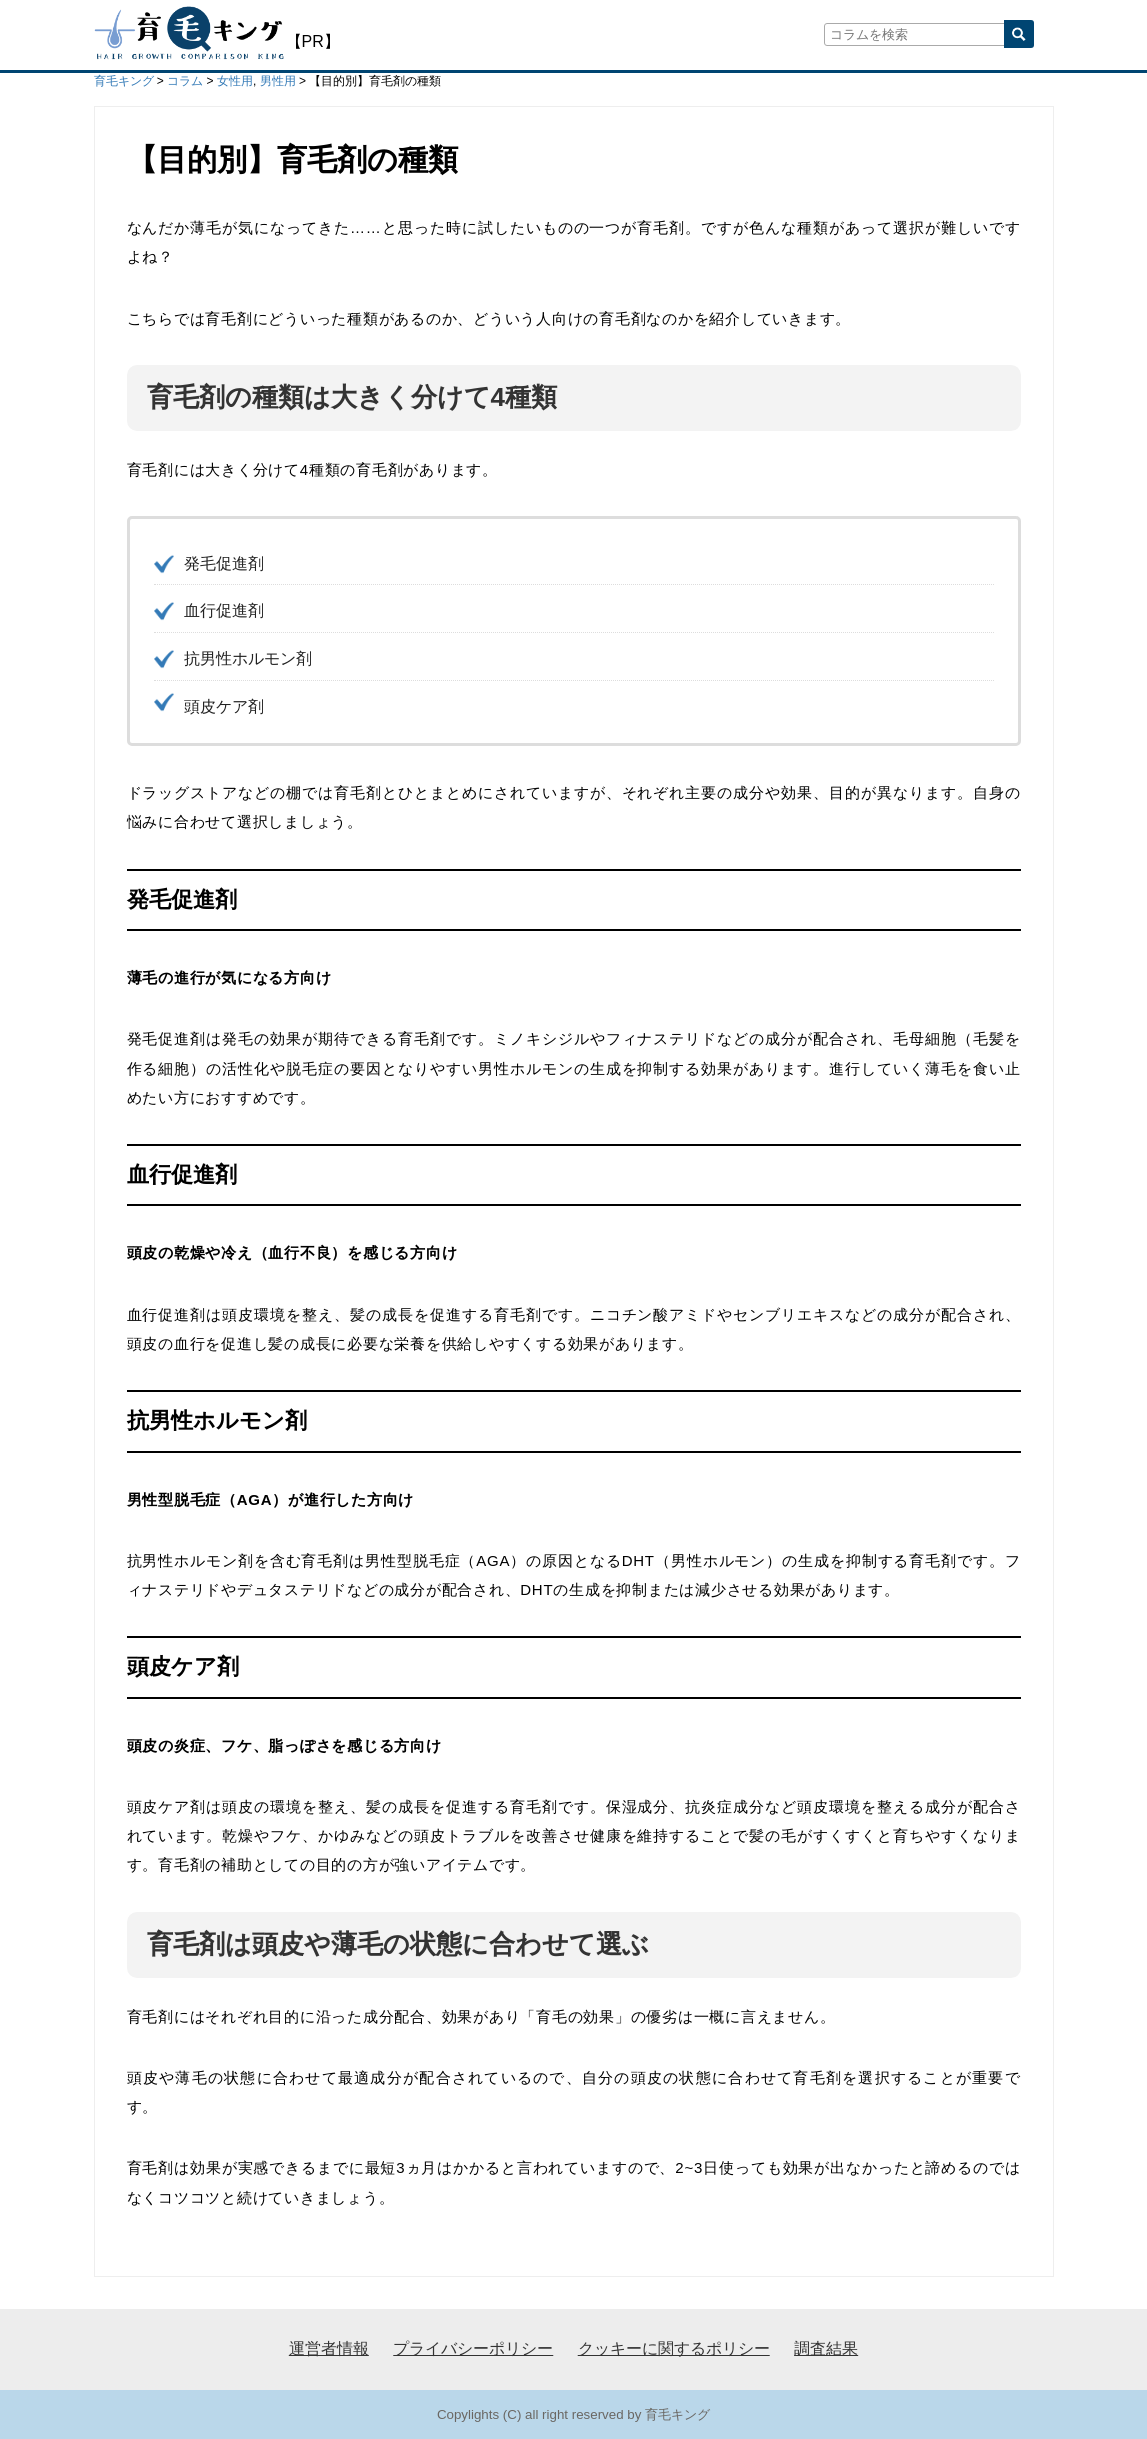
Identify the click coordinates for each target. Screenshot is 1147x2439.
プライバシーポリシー (473, 2348)
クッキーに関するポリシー (674, 2348)
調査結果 (826, 2348)
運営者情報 (329, 2348)
